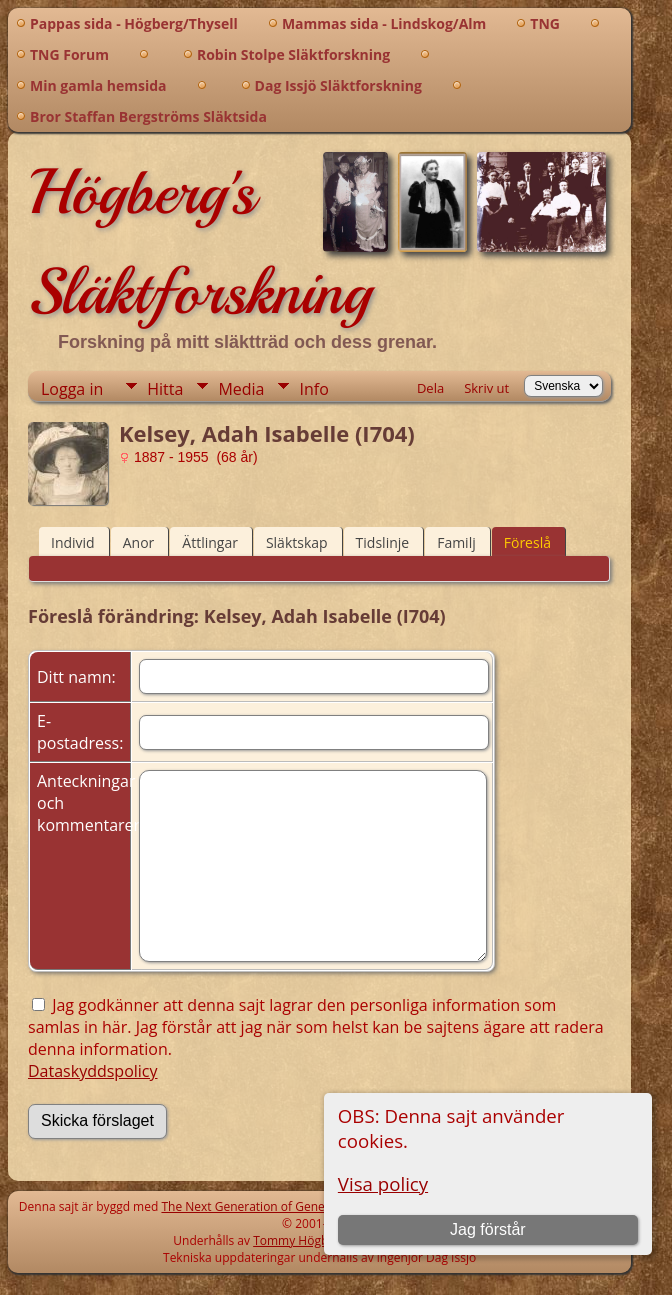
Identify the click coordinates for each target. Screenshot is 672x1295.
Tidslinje (383, 542)
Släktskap (297, 542)
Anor (139, 542)
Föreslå (527, 542)
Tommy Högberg (299, 1240)
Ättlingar (210, 542)
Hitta (165, 389)
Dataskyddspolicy (93, 1071)
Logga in (72, 389)
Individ (73, 542)
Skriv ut (486, 388)
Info (313, 389)
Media (241, 389)
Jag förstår (488, 1229)
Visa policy (383, 1183)
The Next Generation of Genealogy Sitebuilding (292, 1206)
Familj (456, 542)
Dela (430, 388)
